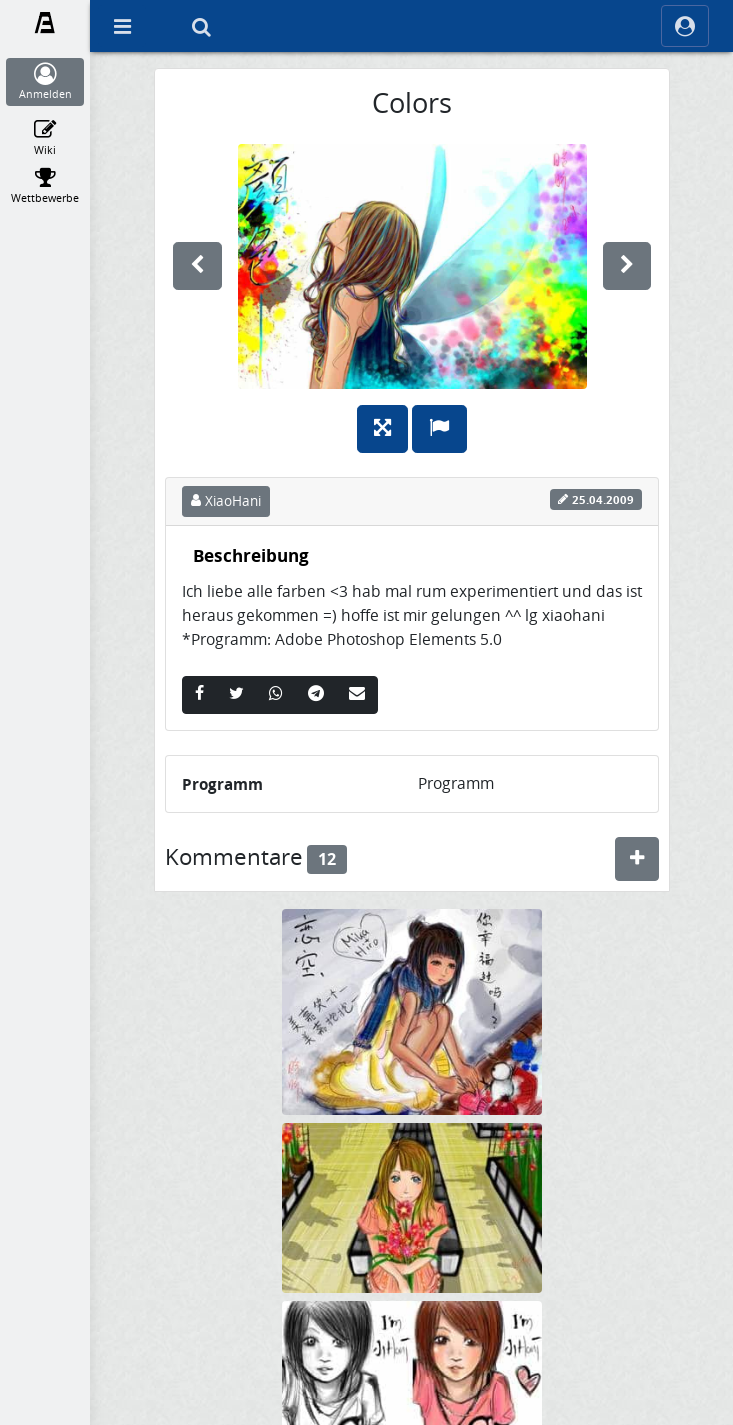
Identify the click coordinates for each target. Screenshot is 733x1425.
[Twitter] (236, 695)
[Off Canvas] (122, 26)
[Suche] (201, 26)
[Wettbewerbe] (45, 186)
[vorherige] (197, 266)
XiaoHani (226, 501)
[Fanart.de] (45, 23)
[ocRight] (685, 26)
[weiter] (627, 266)
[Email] (357, 695)
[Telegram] (316, 695)
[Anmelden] (45, 82)
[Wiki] (45, 138)
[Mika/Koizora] (412, 1010)
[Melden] (439, 429)
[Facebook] (199, 695)
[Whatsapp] (276, 695)
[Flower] (412, 1206)
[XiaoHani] (412, 1405)
